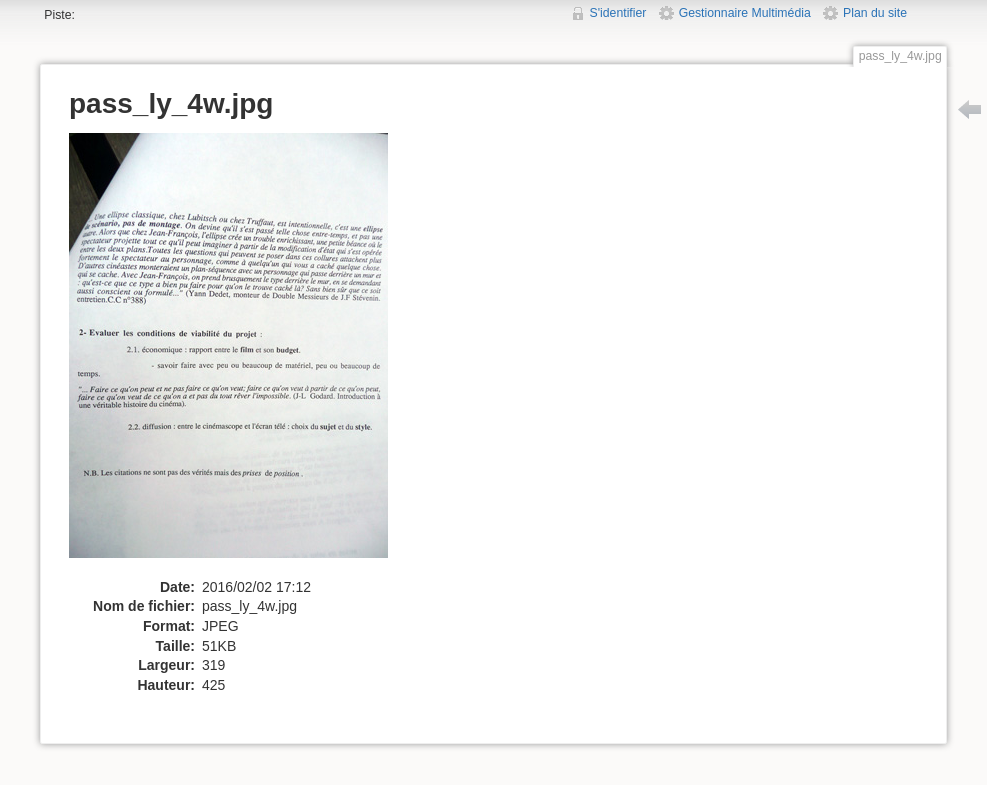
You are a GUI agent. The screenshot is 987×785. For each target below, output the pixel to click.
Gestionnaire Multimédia (745, 13)
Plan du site (875, 13)
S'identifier (618, 13)
